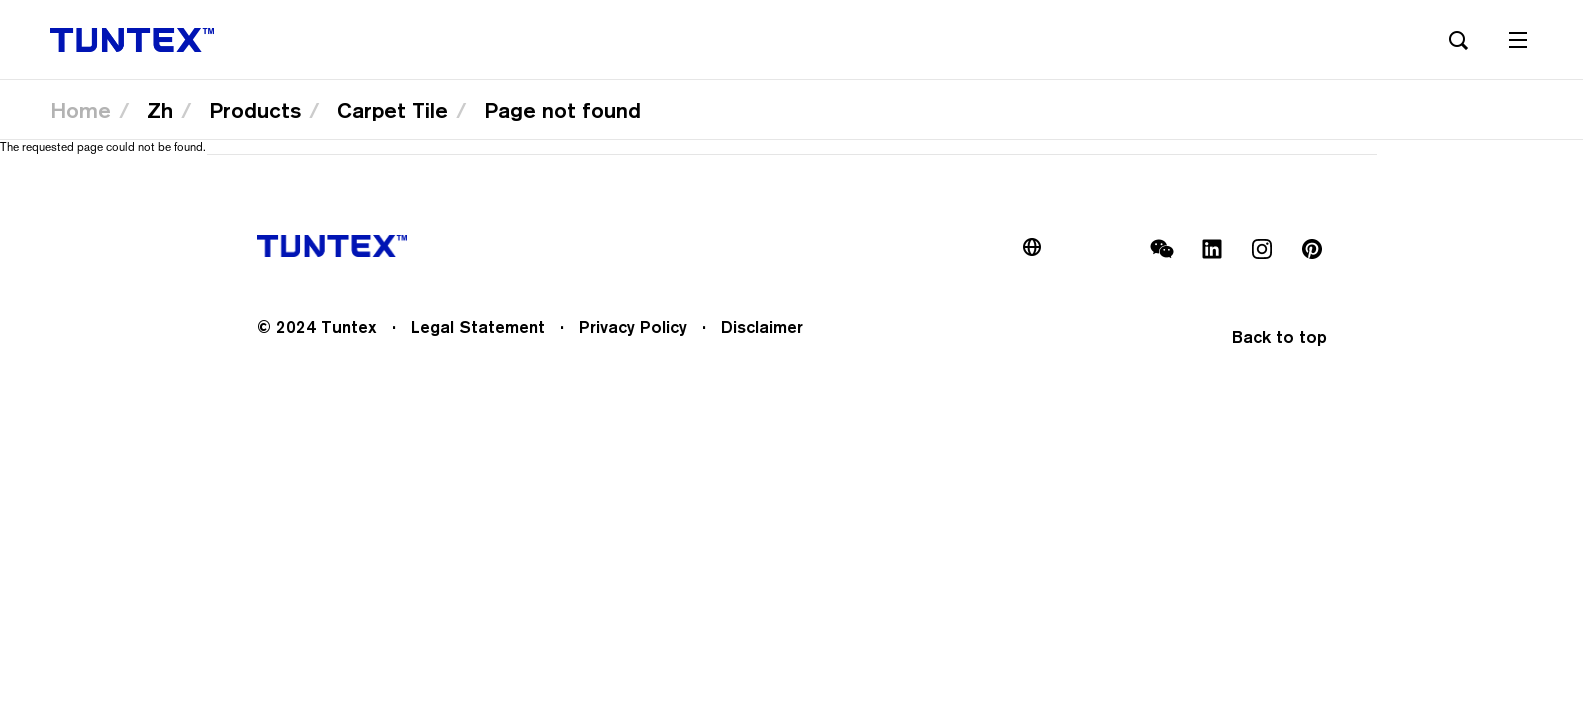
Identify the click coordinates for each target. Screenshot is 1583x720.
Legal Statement (478, 327)
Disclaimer (762, 327)
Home (80, 110)
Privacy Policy (633, 327)
